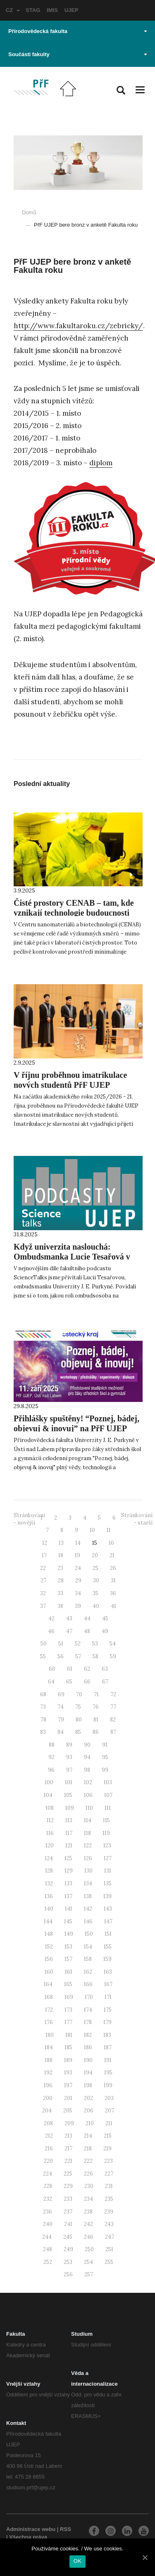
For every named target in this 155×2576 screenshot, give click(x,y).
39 (78, 1606)
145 (68, 1921)
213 (68, 2135)
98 (87, 1769)
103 (108, 1782)
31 (113, 1580)
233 (68, 2198)
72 (113, 1694)
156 (49, 1959)
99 (105, 1769)
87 (113, 1731)
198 (88, 2085)
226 (88, 2173)
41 (113, 1606)
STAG (33, 10)
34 (78, 1593)
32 (43, 1593)
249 (68, 2249)
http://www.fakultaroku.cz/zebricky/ (78, 325)
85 (78, 1731)
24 (78, 1568)
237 (68, 2211)
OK (77, 2561)
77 (113, 1706)
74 (60, 1706)
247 (109, 2236)
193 (68, 2072)
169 (68, 1997)
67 (105, 1681)
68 (43, 1694)
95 (105, 1757)
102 (88, 1782)
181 (68, 2035)
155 (108, 1946)
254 (88, 2262)
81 (95, 1719)
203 (109, 2098)
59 (113, 1656)
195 (108, 2072)
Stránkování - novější (29, 1519)
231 (109, 2186)
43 (69, 1618)
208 (48, 2123)
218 (88, 2148)
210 (90, 2123)
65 (69, 1681)
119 (106, 1833)
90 (87, 1744)
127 (108, 1858)
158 (88, 1959)
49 (105, 1631)
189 (68, 2060)
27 (43, 1580)
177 (68, 2022)
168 (49, 1997)
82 (113, 1719)
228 (47, 2186)
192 (48, 2072)
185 (68, 2047)
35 (95, 1593)
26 (113, 1568)
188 (48, 2060)
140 (49, 1908)
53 (95, 1643)
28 (61, 1580)
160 (49, 1971)
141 (68, 1908)
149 (68, 1933)
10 (92, 1530)
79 (61, 1719)
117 (68, 1833)
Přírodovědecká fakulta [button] (77, 31)
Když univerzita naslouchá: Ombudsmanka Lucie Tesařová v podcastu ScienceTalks (72, 1256)
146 (88, 1921)
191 (108, 2060)
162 (88, 1971)
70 (79, 1694)
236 (47, 2211)
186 (88, 2047)
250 (89, 2249)
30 (96, 1580)
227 (109, 2173)
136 (49, 1896)
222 (88, 2160)
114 (87, 1820)
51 (60, 1643)
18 (60, 1555)
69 (61, 1694)
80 (79, 1719)
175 (108, 2009)
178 (88, 2022)
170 (89, 1997)
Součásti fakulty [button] (77, 54)
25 (95, 1568)
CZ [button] (13, 10)
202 (88, 2098)
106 (88, 1795)
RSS (65, 2529)
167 (108, 1984)
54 (113, 1643)
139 (107, 1896)
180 (49, 2035)
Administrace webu (30, 2529)
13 (61, 1542)
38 (60, 1606)
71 (96, 1694)
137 (68, 1896)
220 (48, 2160)
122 (88, 1845)
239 (108, 2211)
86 (96, 1731)
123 (107, 1845)
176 (49, 2022)
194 (88, 2072)
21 (112, 1555)
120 (49, 1845)
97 (69, 1769)
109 (69, 1807)
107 (108, 1795)
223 (108, 2160)
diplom (100, 462)
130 (88, 1870)
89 (69, 1744)
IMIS (52, 10)
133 (68, 1883)
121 (68, 1845)
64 (51, 1681)
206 (88, 2110)
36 (113, 1593)
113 (68, 1820)
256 (68, 2274)
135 (108, 1883)
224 (47, 2173)
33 (60, 1593)
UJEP (71, 10)
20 (95, 1555)
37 (43, 1606)
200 (47, 2098)
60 (52, 1668)
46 (51, 1631)
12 (44, 1542)
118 (87, 1833)
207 (109, 2110)
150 (89, 1933)
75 (78, 1706)
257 (88, 2274)
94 (87, 1757)
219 (107, 2148)
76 (96, 1706)
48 (87, 1631)
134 (88, 1883)
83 (43, 1731)
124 (49, 1858)
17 (44, 1555)
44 (87, 1618)
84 (60, 1731)
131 (107, 1870)
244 (47, 2236)
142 (88, 1908)
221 (68, 2160)
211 (108, 2123)
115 (106, 1820)
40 (96, 1606)
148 (49, 1933)
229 (68, 2186)
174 (88, 2009)
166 (88, 1984)
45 (105, 1618)
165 (68, 1984)
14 (78, 1542)
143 (108, 1908)
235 (109, 2198)
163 (108, 1971)
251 (109, 2249)
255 (109, 2262)
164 (48, 1984)
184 (49, 2047)
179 (107, 2022)
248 (47, 2249)
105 (68, 1795)
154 (88, 1946)
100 (49, 1782)
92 (51, 1757)
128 (49, 1870)
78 (43, 1719)
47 (69, 1631)
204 (47, 2110)
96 (51, 1769)
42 (51, 1618)
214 (88, 2135)
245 (67, 2236)
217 (68, 2148)
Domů (29, 212)
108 (49, 1807)
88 (52, 1744)
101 (68, 1782)
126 (88, 1858)
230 (88, 2186)
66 (87, 1681)
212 (49, 2135)
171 (108, 1997)
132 (49, 1883)
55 (43, 1656)
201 (68, 2098)
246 (88, 2236)
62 (87, 1668)
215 (108, 2135)
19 (77, 1555)
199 (108, 2085)
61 (69, 1668)
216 (49, 2148)
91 (104, 1744)
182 (88, 2035)
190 (88, 2060)
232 (47, 2198)
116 (50, 1833)
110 (89, 1807)
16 (111, 1542)
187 (108, 2047)
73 (43, 1706)
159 (107, 1959)
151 (108, 1933)
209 (69, 2123)
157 (68, 1959)
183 (107, 2035)
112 (50, 1820)
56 (60, 1656)
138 (88, 1896)
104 (48, 1795)
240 (47, 2224)
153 (68, 1946)
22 (43, 1568)
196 (48, 2085)
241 (68, 2224)
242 (88, 2224)
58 (95, 1656)
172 (49, 2009)
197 (68, 2085)
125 (68, 1858)
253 (68, 2262)
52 (78, 1643)
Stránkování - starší (137, 1519)
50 (44, 1643)
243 (109, 2224)
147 (108, 1921)
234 (88, 2198)
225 (68, 2173)
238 (88, 2211)
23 (60, 1568)
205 (67, 2110)
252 (47, 2262)
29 (78, 1580)
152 (49, 1946)
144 (48, 1921)
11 (109, 1530)
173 (68, 2009)
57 (78, 1656)
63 (105, 1668)
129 (68, 1870)
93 (69, 1757)
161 (68, 1971)
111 (108, 1807)
